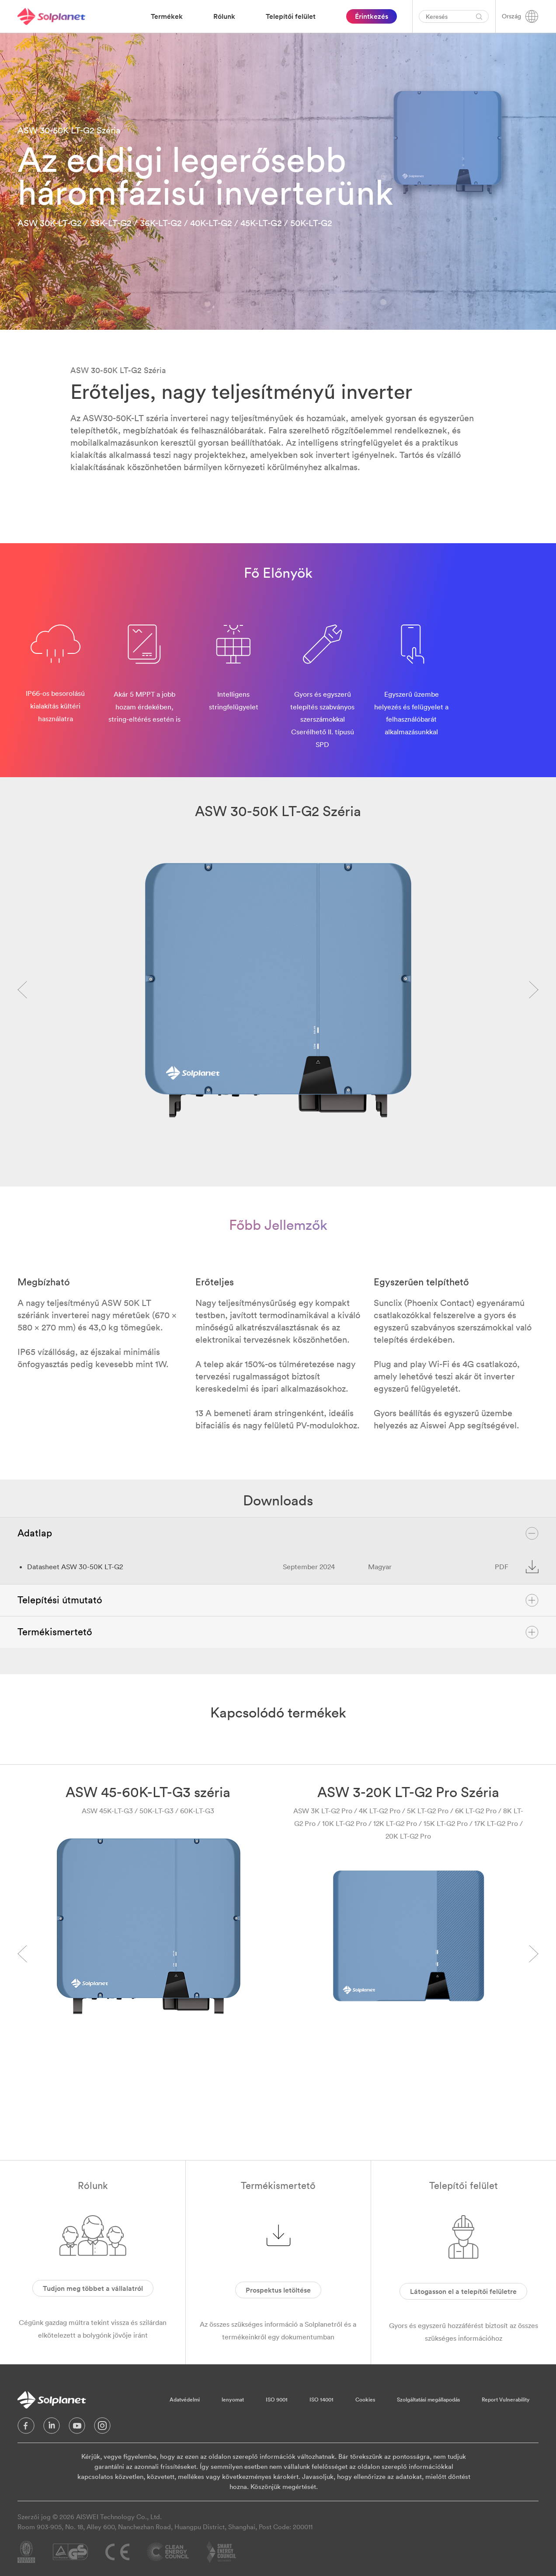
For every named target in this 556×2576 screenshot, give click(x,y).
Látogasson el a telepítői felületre (463, 2291)
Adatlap (278, 1533)
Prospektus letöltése (278, 2290)
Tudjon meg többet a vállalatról (93, 2288)
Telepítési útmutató (278, 1600)
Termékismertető (278, 1632)
